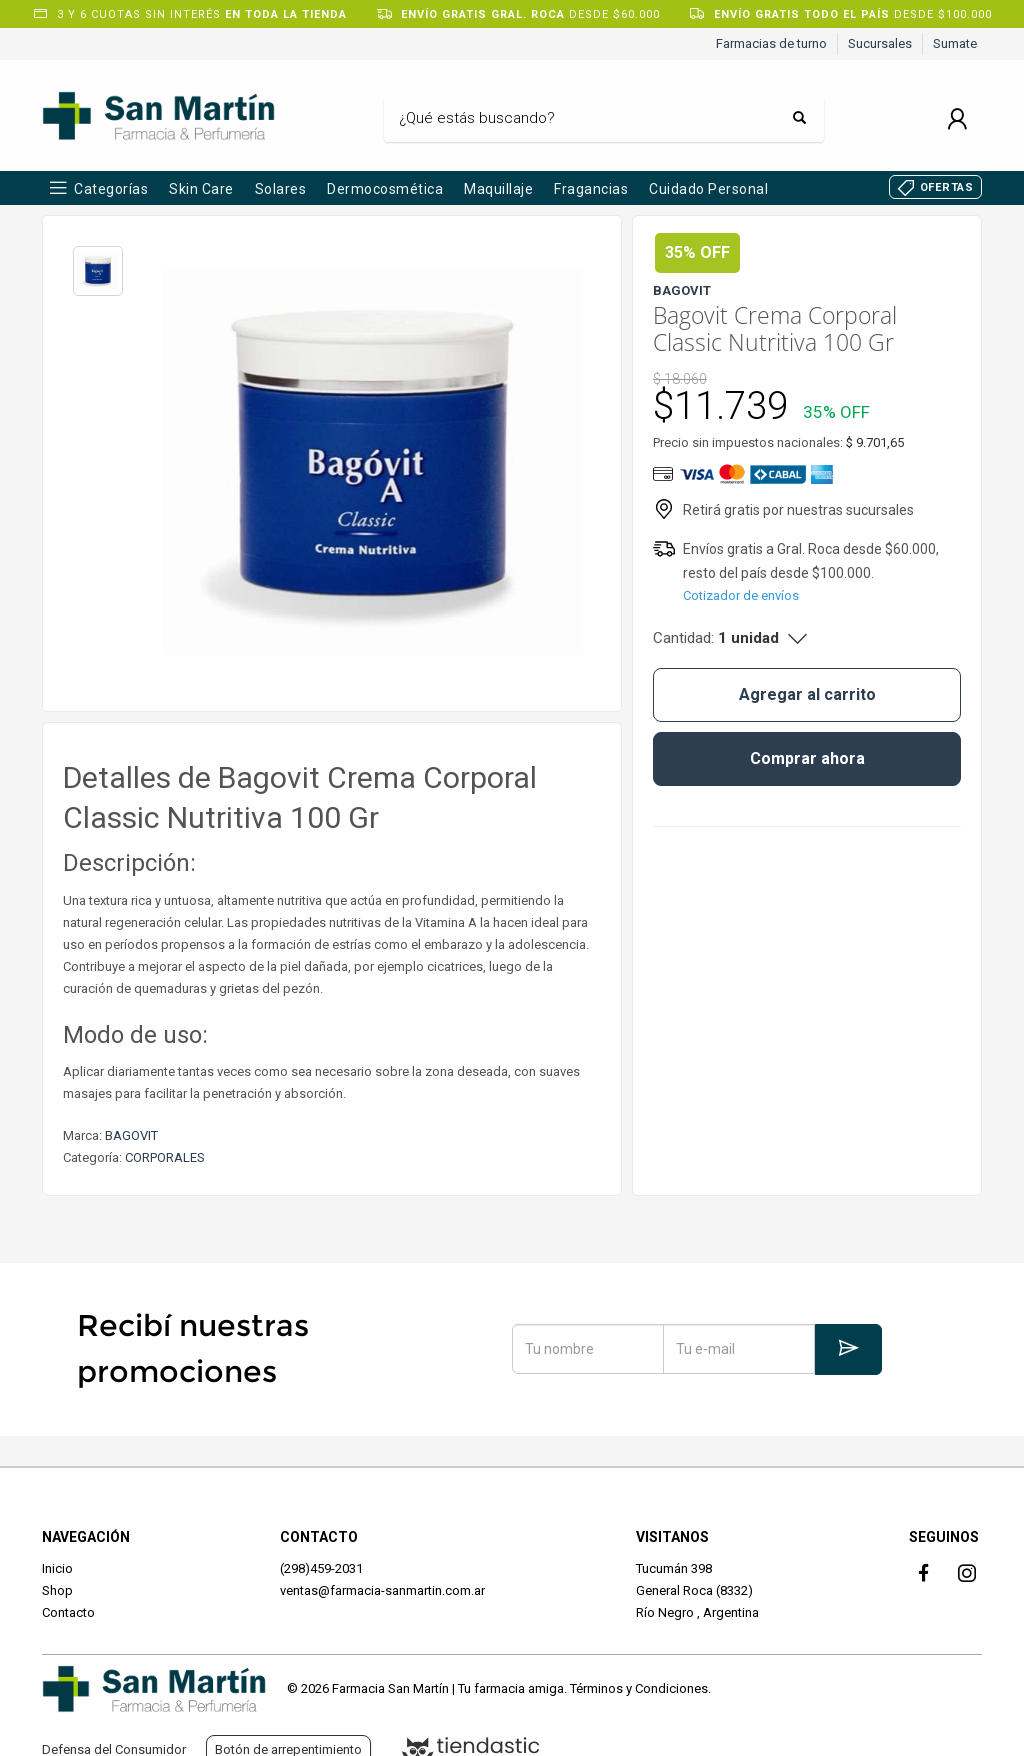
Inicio (57, 1568)
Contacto (68, 1612)
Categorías (111, 189)
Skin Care (201, 189)
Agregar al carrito (807, 694)
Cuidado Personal (708, 189)
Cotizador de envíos (741, 595)
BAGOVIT (131, 1135)
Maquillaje (498, 189)
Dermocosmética (385, 189)
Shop (57, 1590)
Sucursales (880, 43)
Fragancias (591, 189)
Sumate (955, 43)
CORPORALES (165, 1157)
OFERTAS (947, 187)
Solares (281, 189)
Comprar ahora (807, 758)
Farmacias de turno (771, 43)
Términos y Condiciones (639, 1688)
